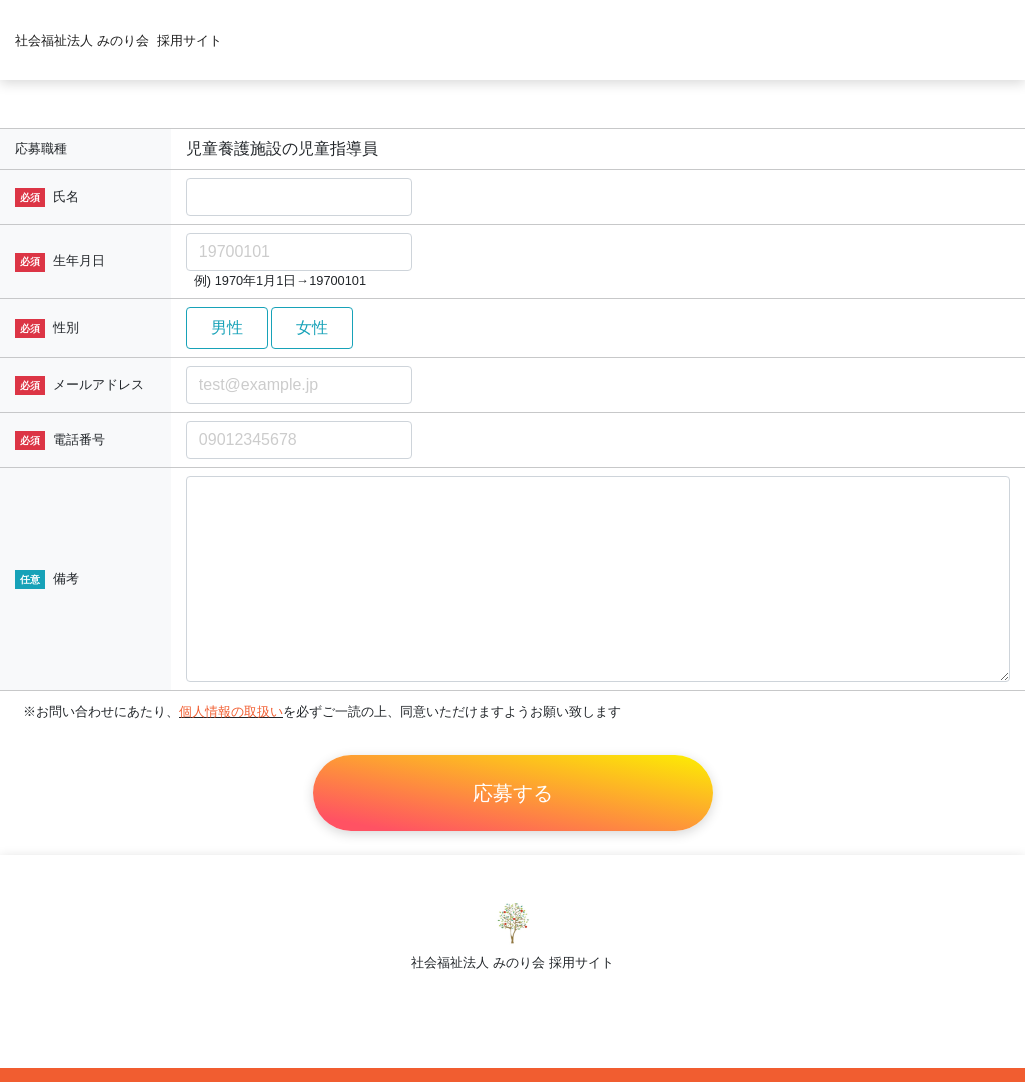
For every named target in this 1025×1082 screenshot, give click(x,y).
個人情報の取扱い (231, 711)
